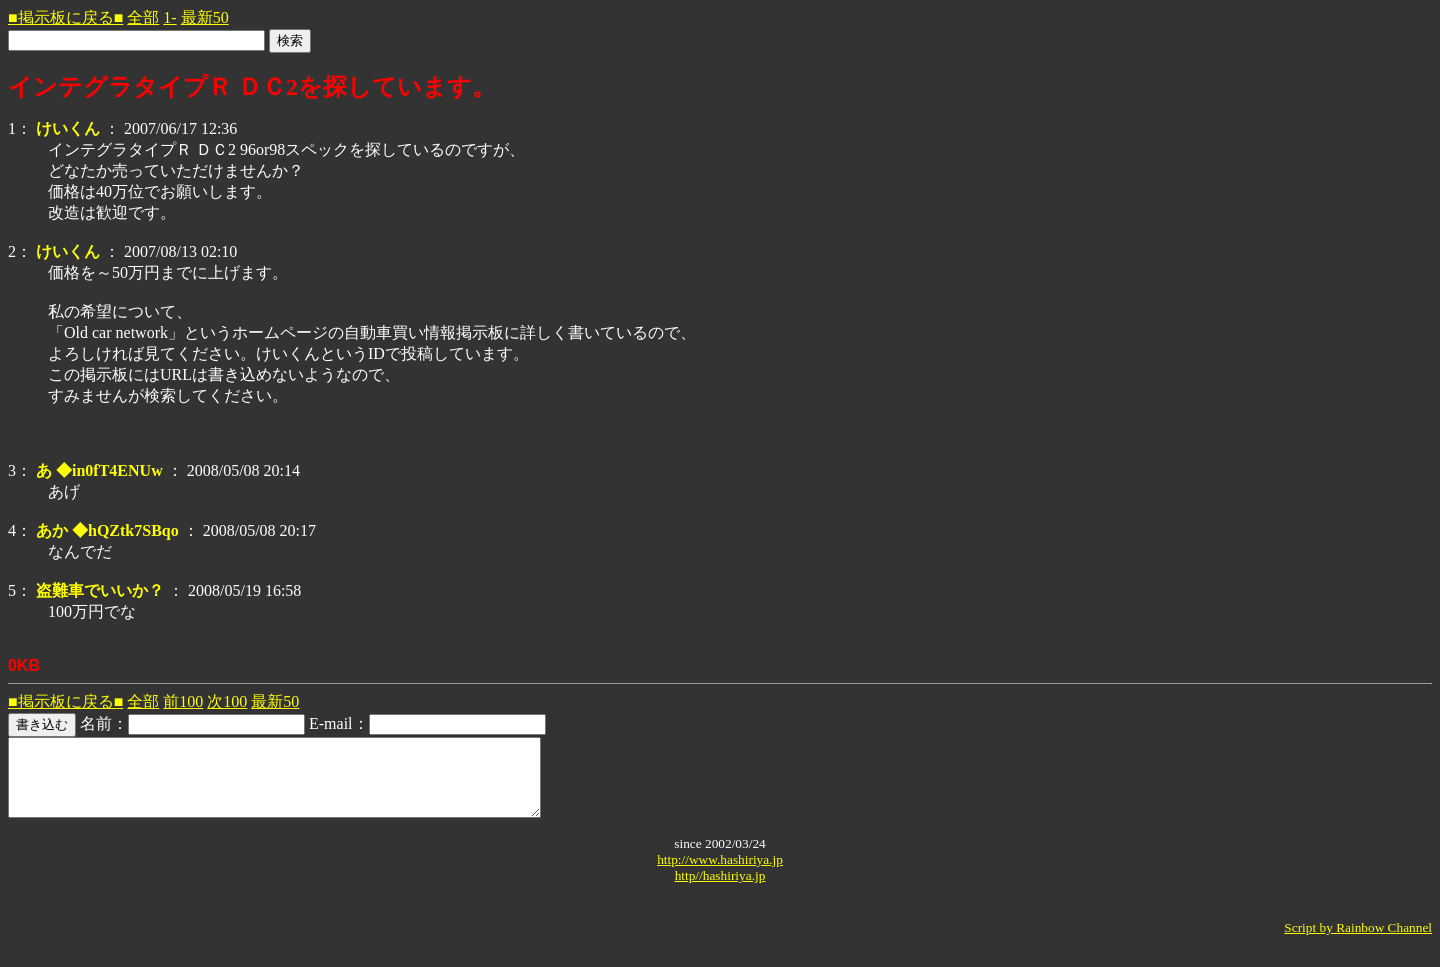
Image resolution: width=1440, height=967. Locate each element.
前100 (183, 701)
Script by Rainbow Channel (1358, 942)
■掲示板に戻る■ (65, 17)
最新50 (205, 17)
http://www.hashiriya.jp (720, 874)
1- (169, 17)
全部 (143, 17)
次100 (227, 701)
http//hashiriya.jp (720, 890)
